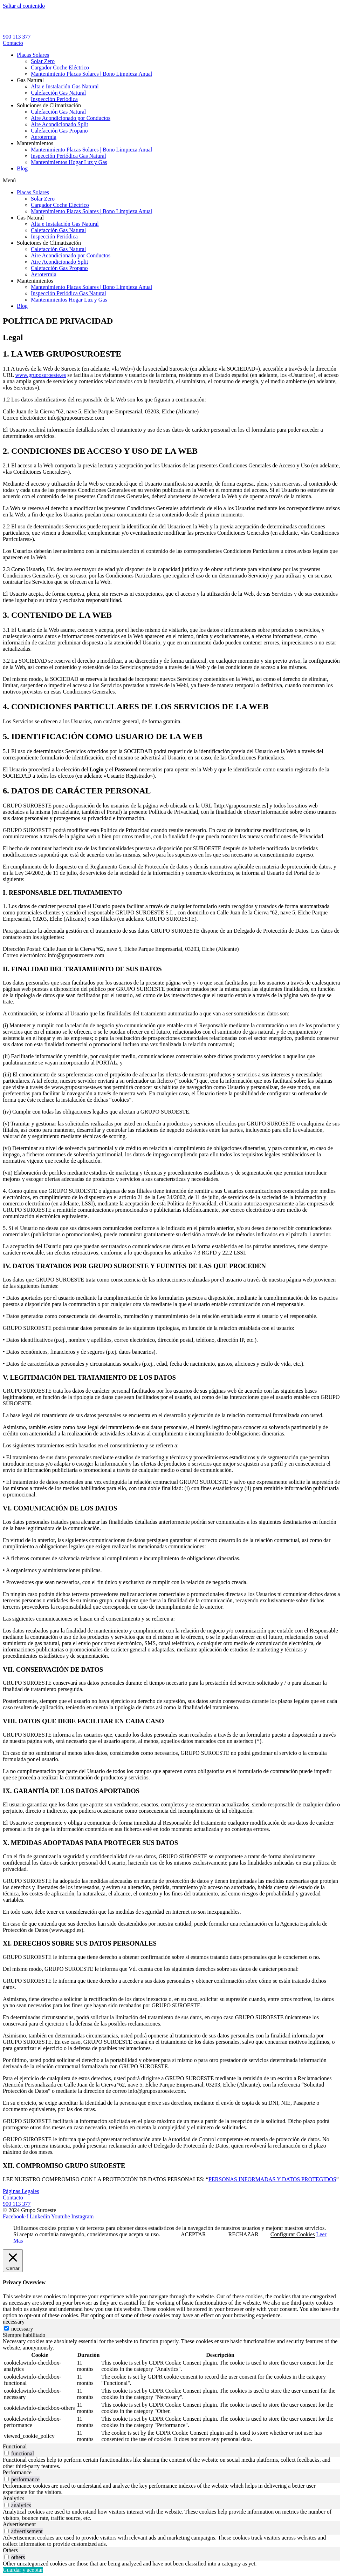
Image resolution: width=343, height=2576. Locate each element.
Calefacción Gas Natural (58, 93)
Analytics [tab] (13, 2498)
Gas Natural (30, 80)
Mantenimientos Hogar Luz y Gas (69, 162)
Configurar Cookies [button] (292, 2234)
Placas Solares (33, 55)
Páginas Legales (21, 2191)
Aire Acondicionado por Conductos (70, 118)
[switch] (6, 2453)
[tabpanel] (171, 2390)
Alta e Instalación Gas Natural (65, 86)
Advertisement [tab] (19, 2524)
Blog (22, 168)
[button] (171, 180)
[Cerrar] (13, 2260)
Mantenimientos (35, 143)
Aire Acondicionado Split (59, 124)
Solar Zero (43, 61)
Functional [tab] (15, 2446)
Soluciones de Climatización (49, 105)
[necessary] (6, 2328)
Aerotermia (43, 137)
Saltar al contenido (24, 6)
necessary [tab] (14, 2322)
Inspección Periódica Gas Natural (68, 156)
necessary (22, 2329)
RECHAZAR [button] (243, 2234)
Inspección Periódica (54, 99)
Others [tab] (10, 2550)
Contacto (13, 2197)
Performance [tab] (17, 2472)
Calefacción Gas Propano (59, 131)
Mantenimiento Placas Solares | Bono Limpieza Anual (91, 74)
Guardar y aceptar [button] (23, 2570)
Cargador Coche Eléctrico (60, 67)
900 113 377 (16, 37)
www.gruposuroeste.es (40, 375)
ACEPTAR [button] (193, 2234)
